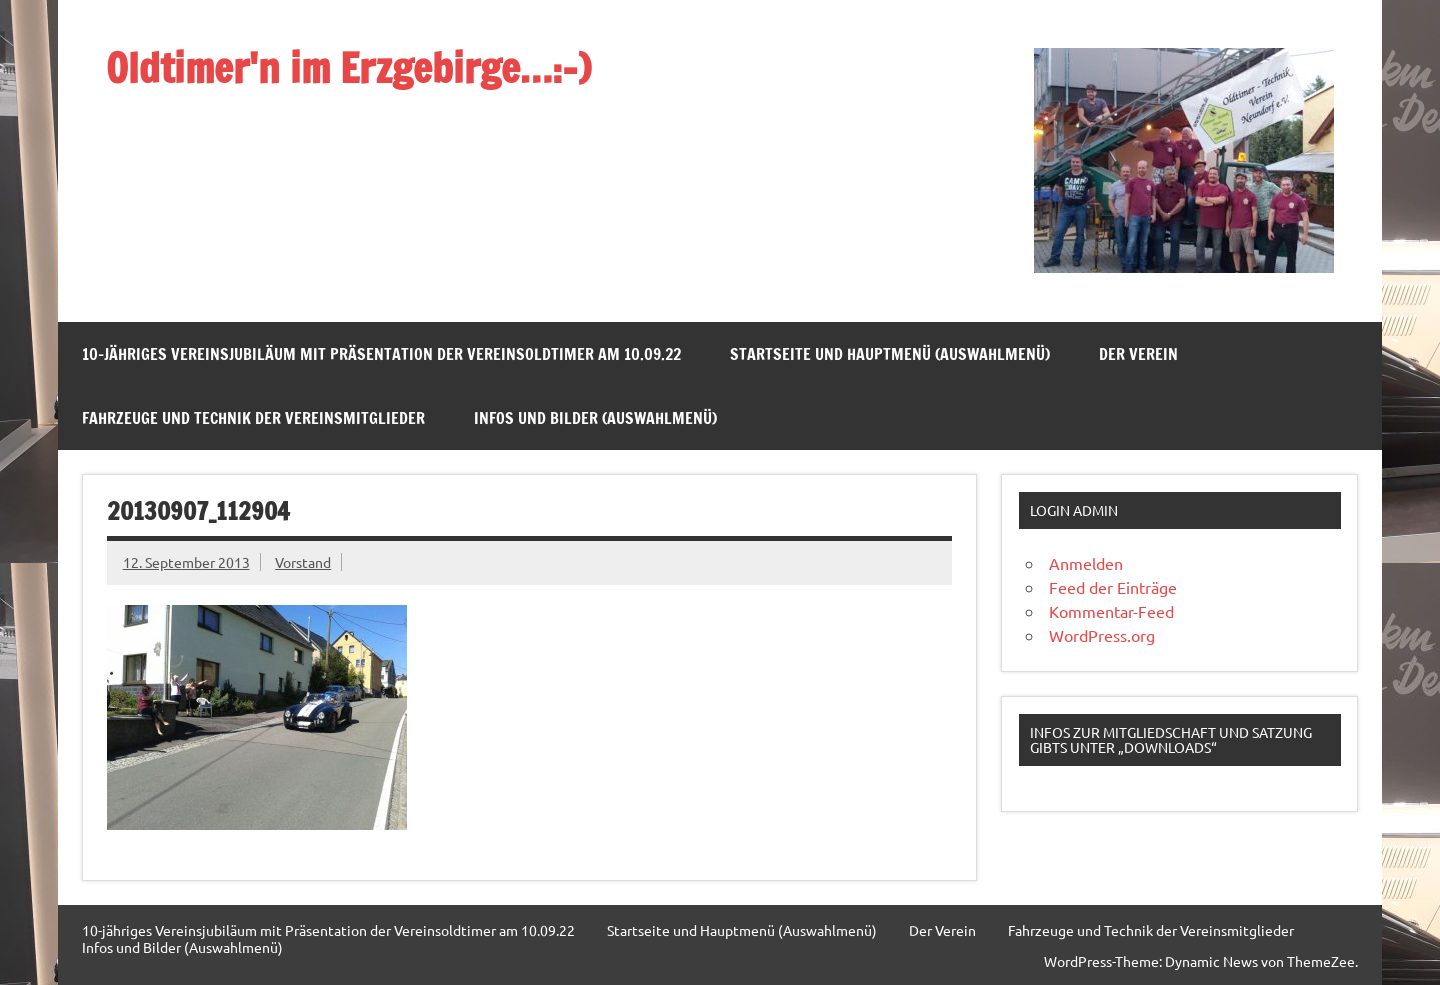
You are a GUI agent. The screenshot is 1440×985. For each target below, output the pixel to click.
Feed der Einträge (1113, 587)
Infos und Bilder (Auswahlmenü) (595, 418)
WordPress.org (1102, 635)
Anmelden (1086, 563)
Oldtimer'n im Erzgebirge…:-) (348, 67)
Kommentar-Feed (1111, 611)
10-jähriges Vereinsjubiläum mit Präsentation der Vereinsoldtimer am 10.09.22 (381, 354)
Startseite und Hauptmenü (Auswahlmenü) (890, 354)
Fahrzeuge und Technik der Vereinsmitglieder (253, 418)
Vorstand (303, 562)
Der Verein (1138, 354)
